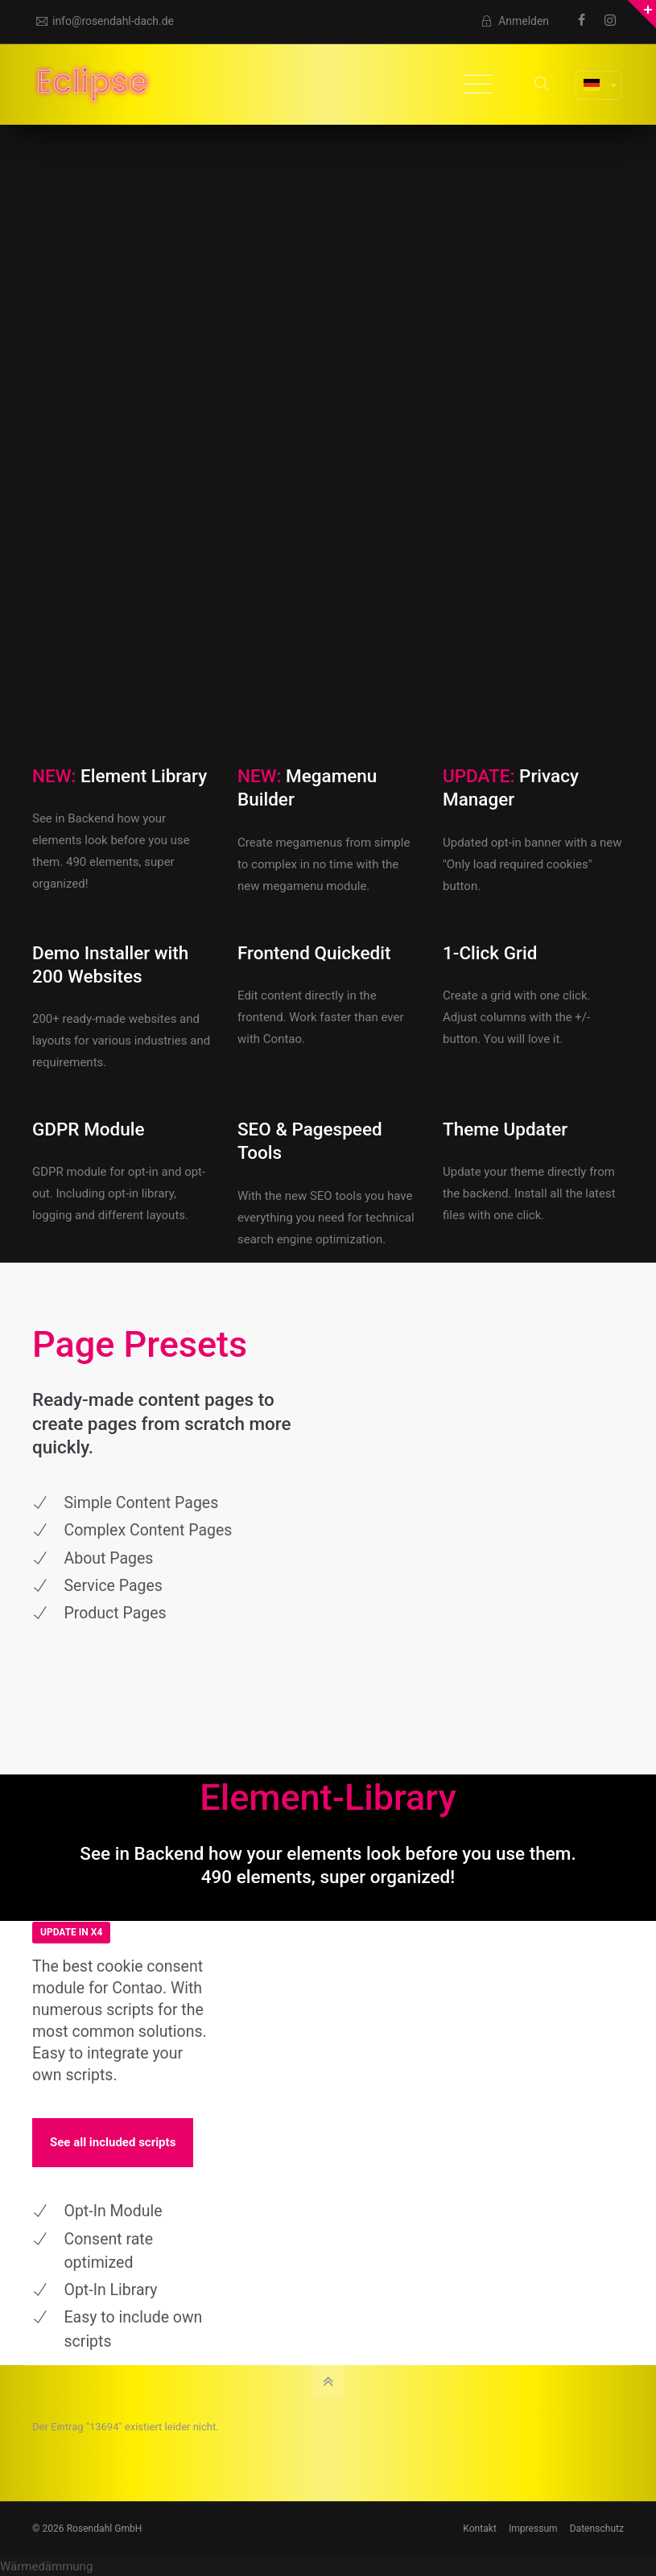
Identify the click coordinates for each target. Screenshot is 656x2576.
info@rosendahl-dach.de (105, 20)
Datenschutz (597, 2528)
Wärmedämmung (46, 2566)
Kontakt (480, 2528)
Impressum (533, 2528)
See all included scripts (112, 2142)
